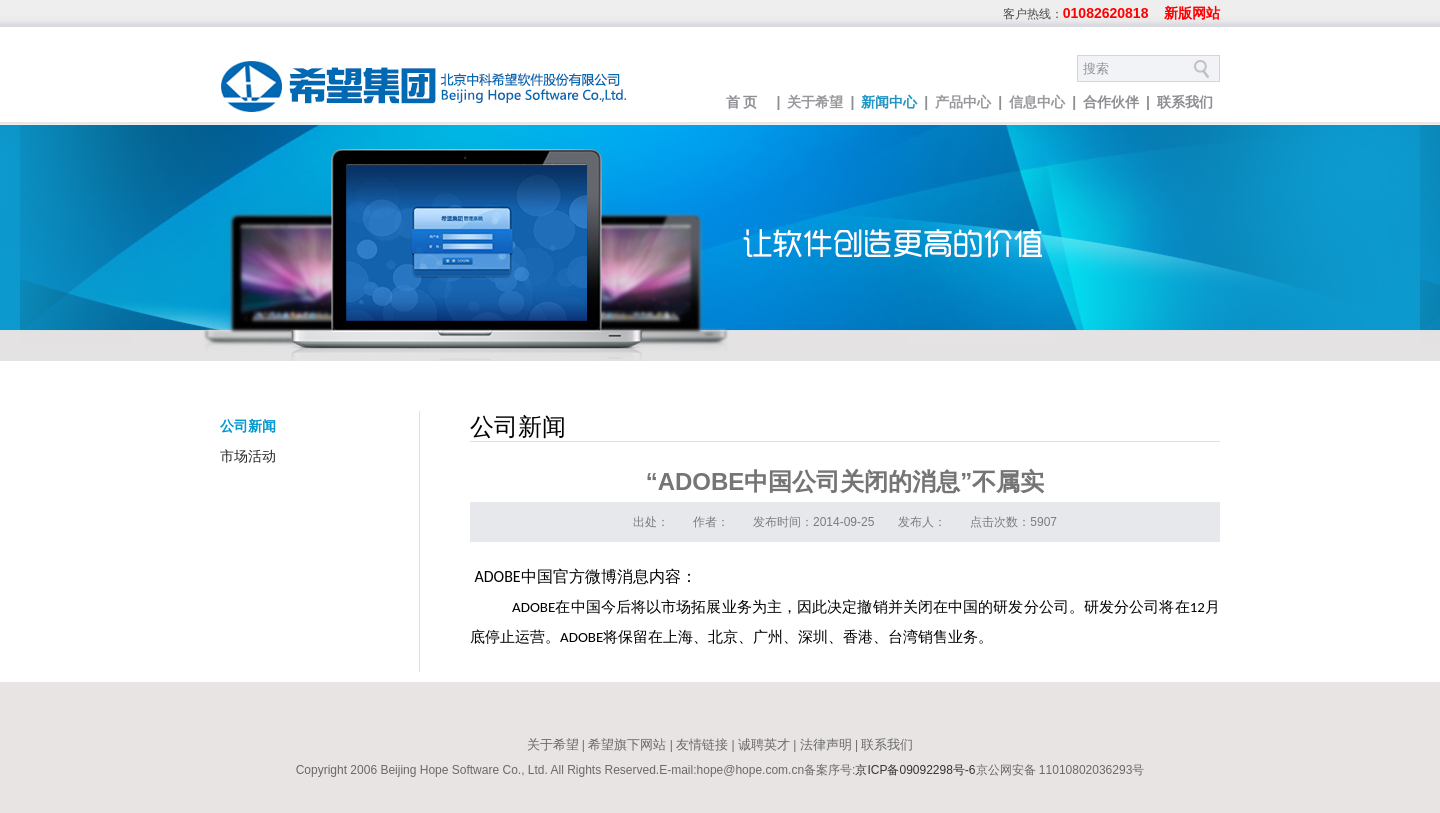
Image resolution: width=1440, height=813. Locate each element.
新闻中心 (889, 102)
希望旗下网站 (627, 744)
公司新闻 (248, 426)
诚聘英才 (764, 744)
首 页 (742, 102)
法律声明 (826, 744)
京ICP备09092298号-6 (915, 770)
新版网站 (1192, 13)
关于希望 (815, 102)
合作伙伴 (1111, 102)
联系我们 (1185, 102)
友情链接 (702, 744)
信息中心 (1037, 102)
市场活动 (248, 456)
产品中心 (963, 102)
